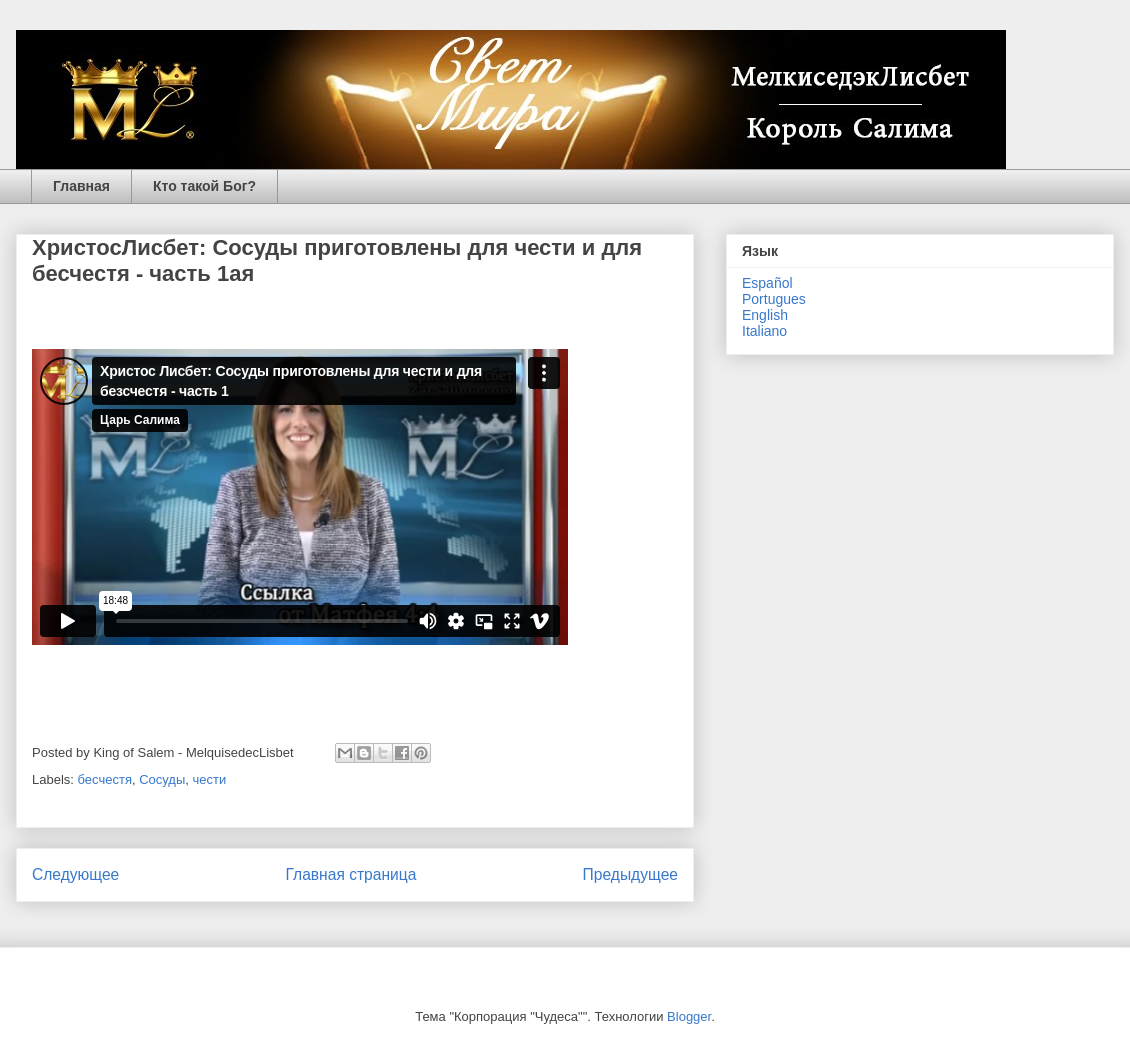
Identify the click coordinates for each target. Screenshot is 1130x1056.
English (765, 315)
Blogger (689, 1016)
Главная (81, 186)
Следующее (75, 874)
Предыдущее (630, 874)
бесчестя (105, 779)
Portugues (774, 299)
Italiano (764, 331)
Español (767, 283)
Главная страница (350, 874)
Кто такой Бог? (204, 186)
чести (210, 779)
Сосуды (162, 779)
